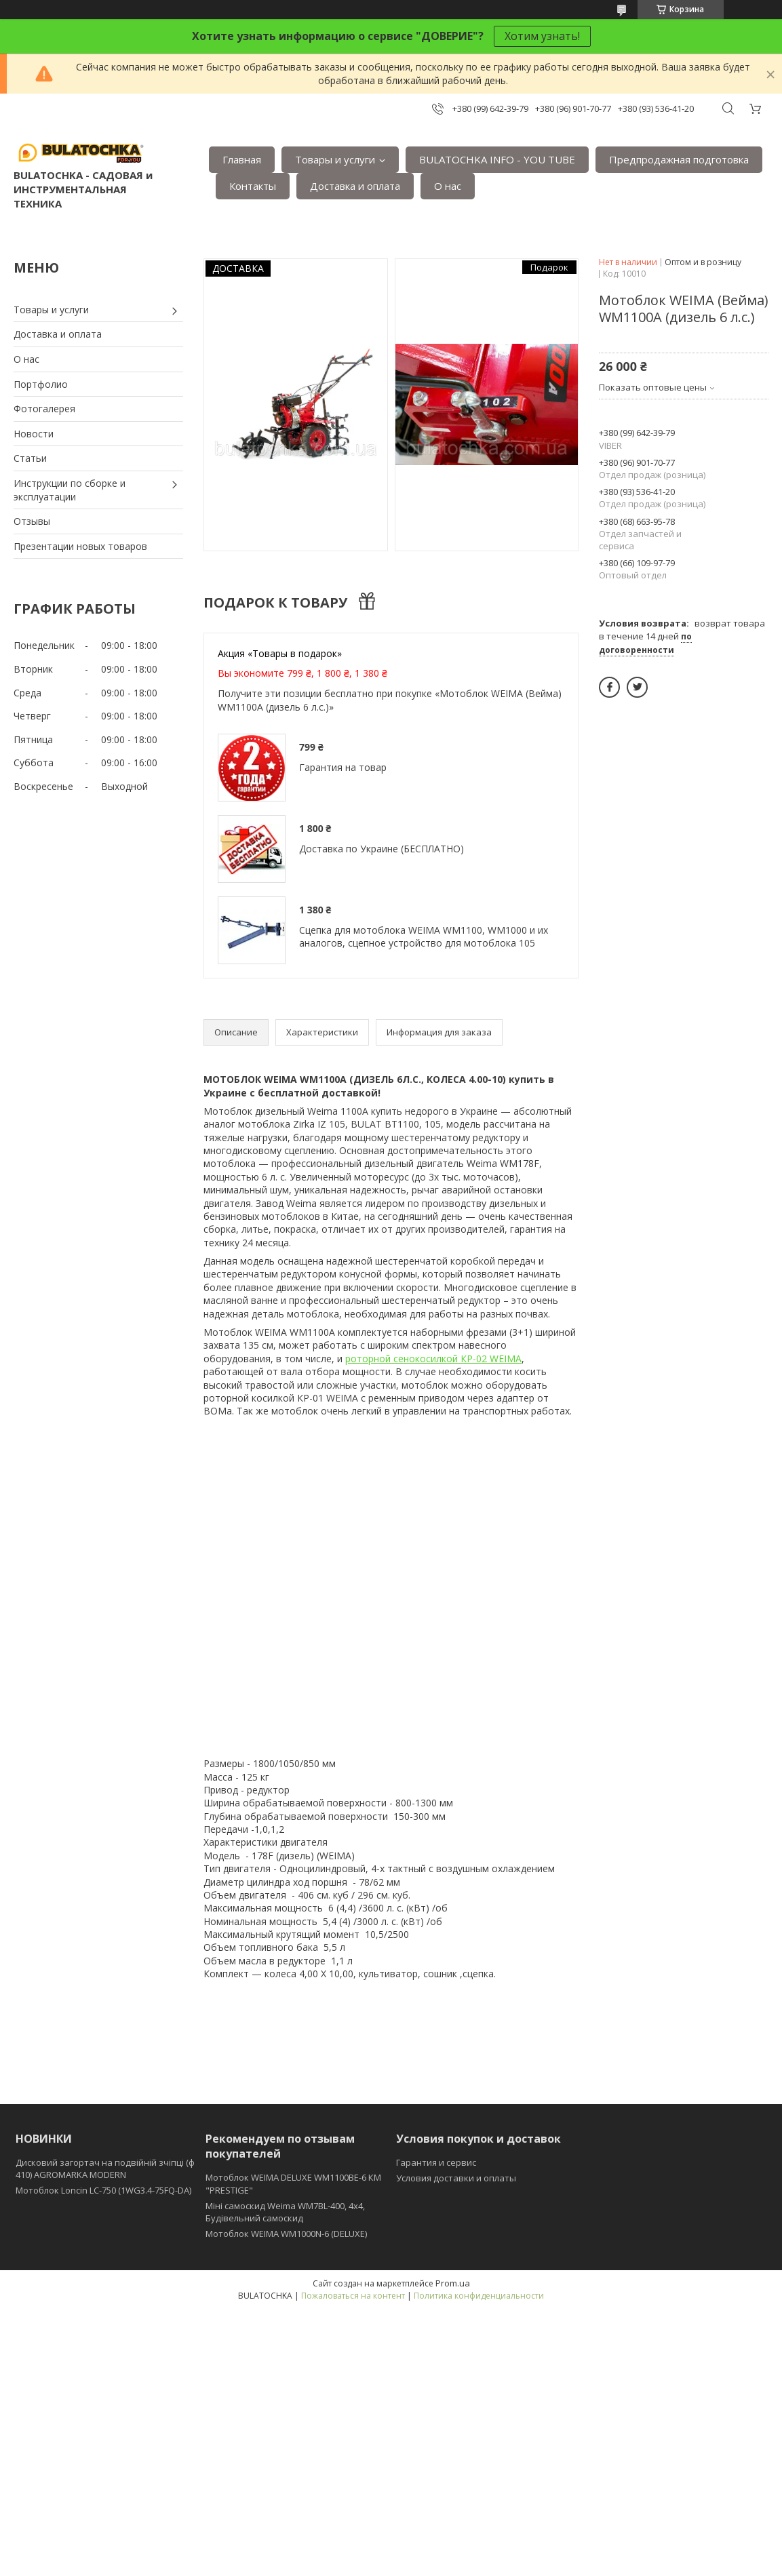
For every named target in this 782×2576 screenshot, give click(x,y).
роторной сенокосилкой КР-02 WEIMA (433, 1358)
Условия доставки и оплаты (456, 2178)
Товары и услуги (335, 159)
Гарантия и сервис (436, 2162)
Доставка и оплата (355, 186)
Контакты (252, 186)
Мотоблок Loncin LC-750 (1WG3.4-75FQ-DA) (103, 2190)
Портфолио (41, 384)
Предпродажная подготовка (679, 159)
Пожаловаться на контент (353, 2295)
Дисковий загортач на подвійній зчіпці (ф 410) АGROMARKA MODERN (105, 2168)
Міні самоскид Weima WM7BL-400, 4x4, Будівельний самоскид (285, 2212)
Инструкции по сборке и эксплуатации (69, 490)
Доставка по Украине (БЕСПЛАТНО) (381, 848)
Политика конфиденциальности (479, 2295)
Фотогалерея (44, 408)
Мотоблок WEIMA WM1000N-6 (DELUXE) (286, 2233)
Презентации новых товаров (80, 546)
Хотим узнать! (542, 35)
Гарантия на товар (343, 767)
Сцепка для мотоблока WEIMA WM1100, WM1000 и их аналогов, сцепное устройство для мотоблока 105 (423, 937)
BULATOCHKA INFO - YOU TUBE (497, 159)
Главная (241, 159)
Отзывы (32, 521)
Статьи (30, 458)
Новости (34, 433)
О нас (447, 186)
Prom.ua (452, 2283)
